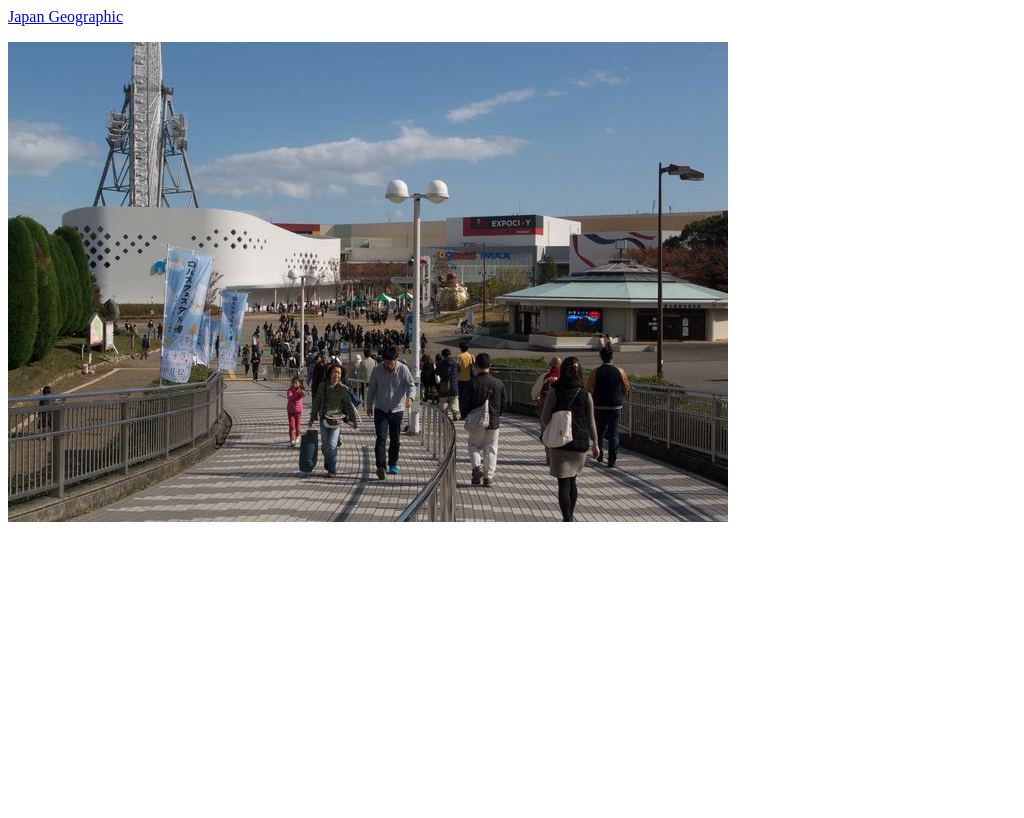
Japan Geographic (65, 16)
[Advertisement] (512, 662)
